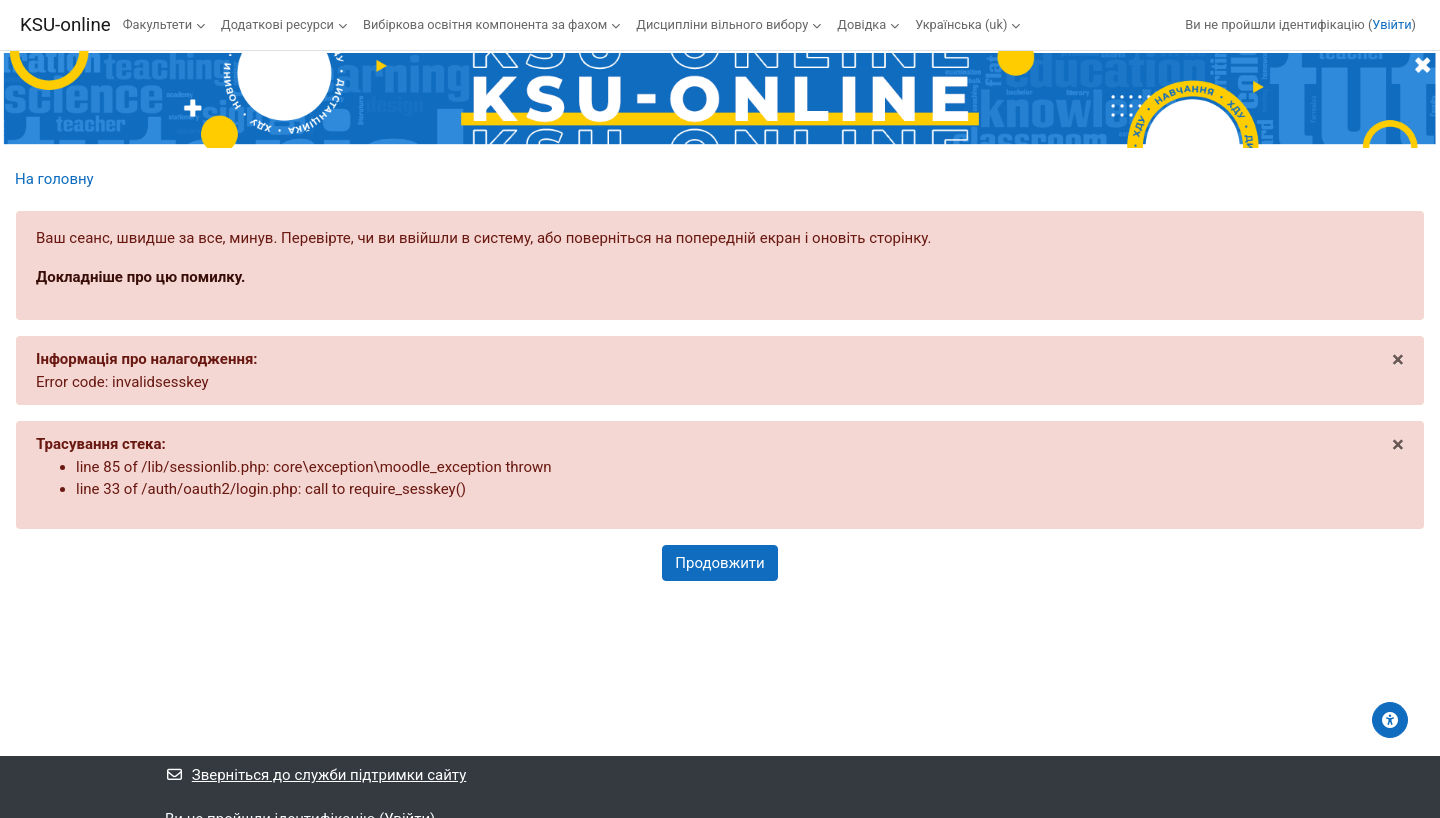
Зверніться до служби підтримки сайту (315, 775)
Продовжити (719, 563)
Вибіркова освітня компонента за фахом (485, 24)
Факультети (157, 24)
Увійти (1391, 24)
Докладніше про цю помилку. (140, 277)
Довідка (861, 24)
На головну (54, 179)
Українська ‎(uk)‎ (961, 24)
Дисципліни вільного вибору (722, 24)
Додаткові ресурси (277, 24)
